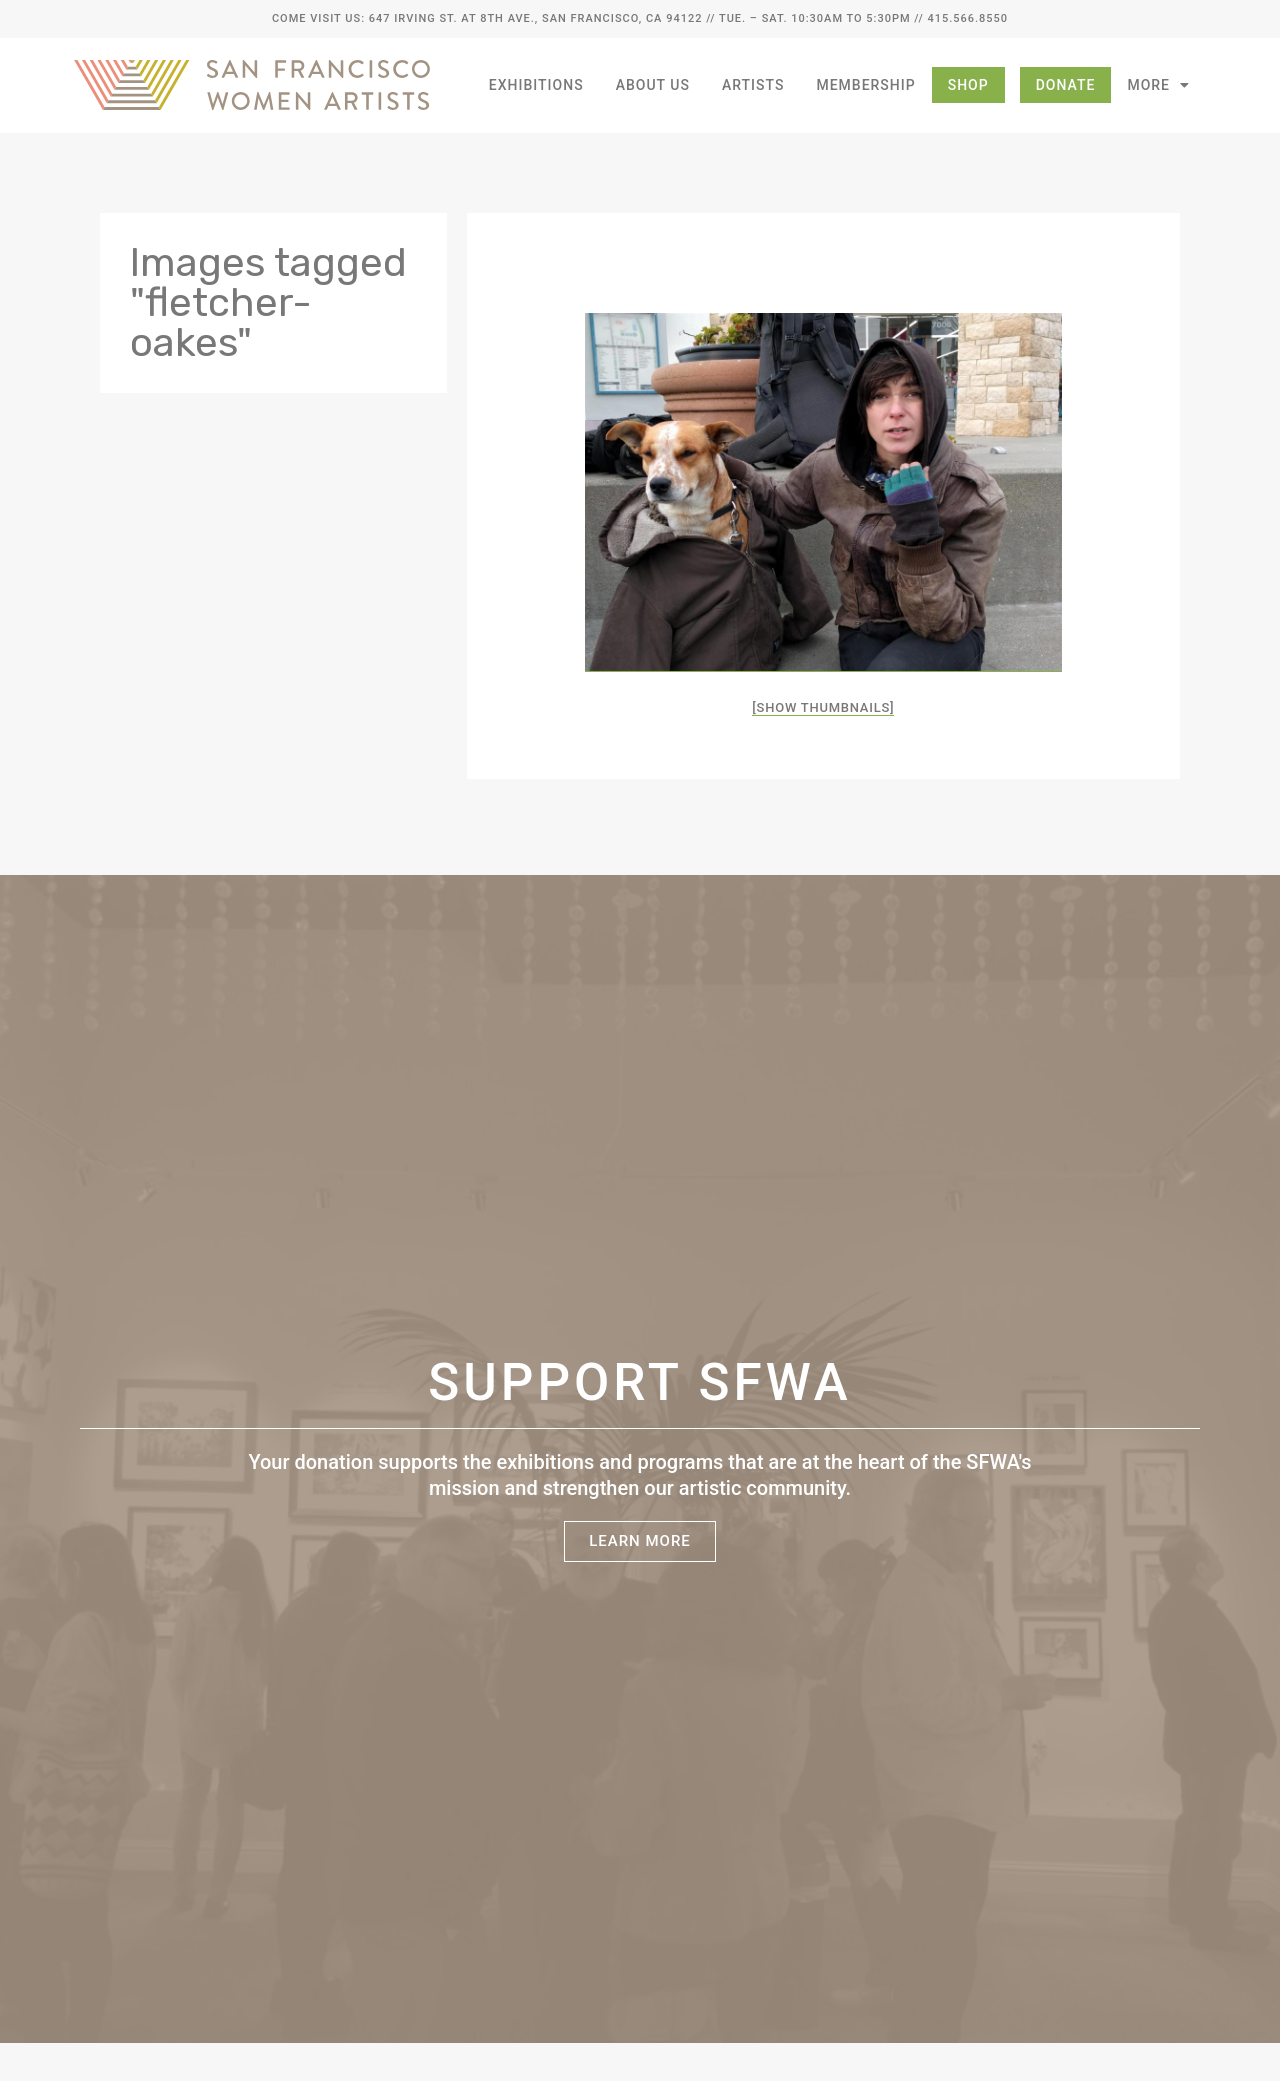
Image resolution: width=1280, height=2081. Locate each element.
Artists (753, 85)
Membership (865, 85)
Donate (1066, 85)
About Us (653, 85)
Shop (968, 85)
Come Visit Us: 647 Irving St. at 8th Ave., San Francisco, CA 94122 (487, 18)
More (1158, 85)
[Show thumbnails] (823, 707)
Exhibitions (536, 85)
